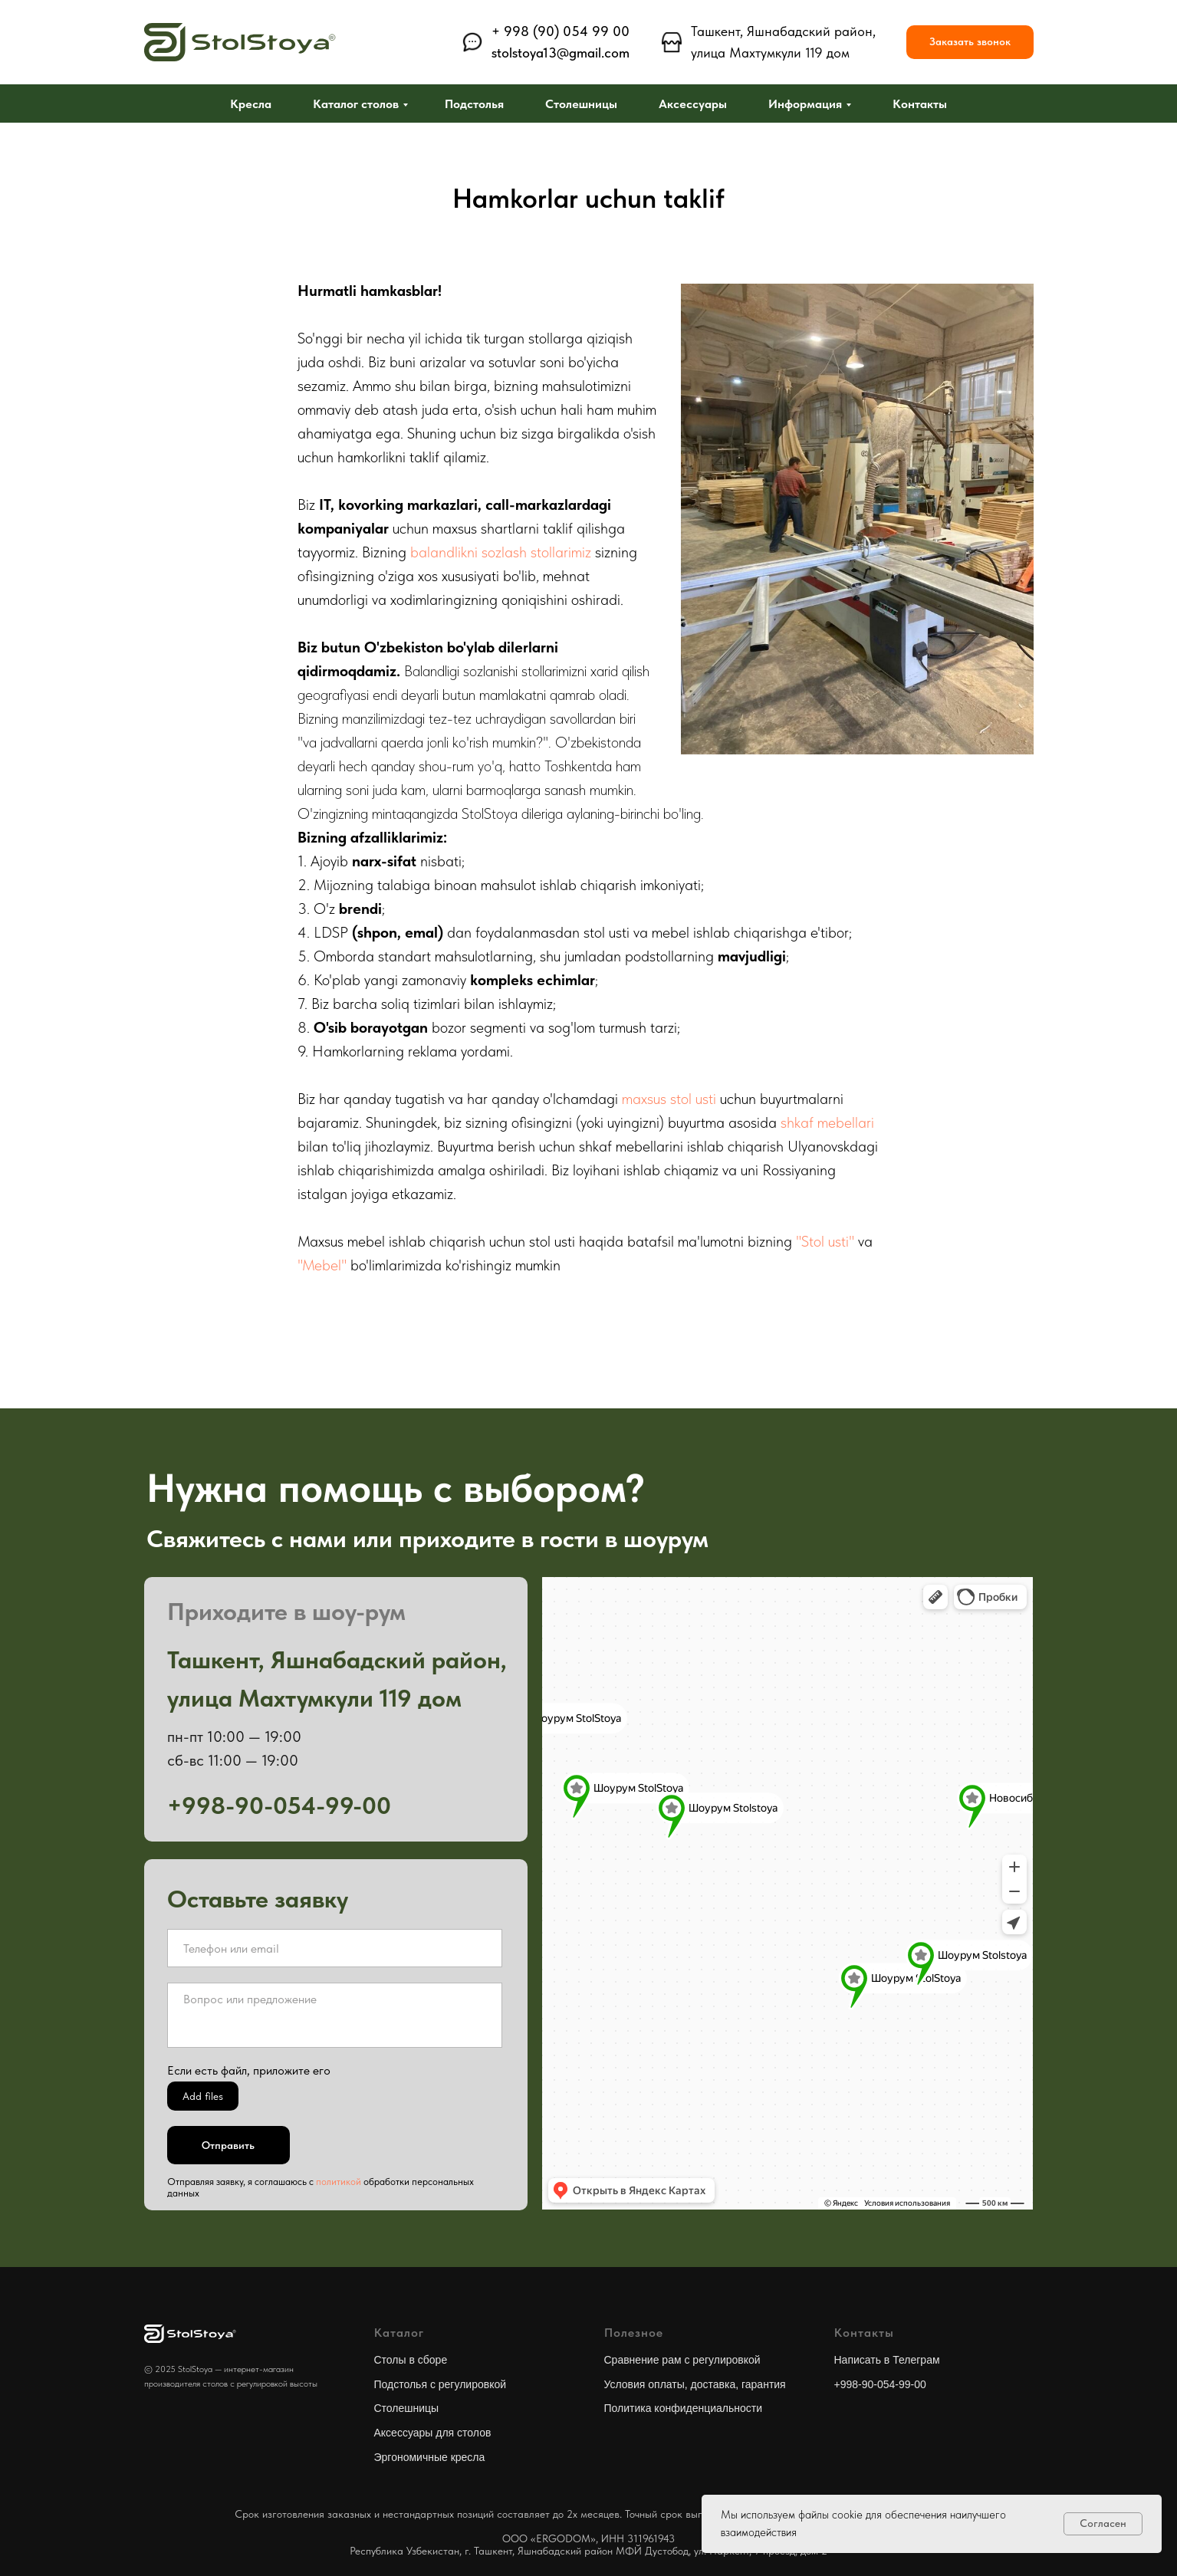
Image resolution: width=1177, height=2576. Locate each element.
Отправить (228, 2145)
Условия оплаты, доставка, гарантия (695, 2384)
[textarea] (334, 2015)
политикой (338, 2181)
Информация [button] (805, 104)
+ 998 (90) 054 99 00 (561, 31)
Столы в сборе (411, 2360)
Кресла (250, 104)
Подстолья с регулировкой (440, 2384)
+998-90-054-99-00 (880, 2384)
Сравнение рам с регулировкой (682, 2360)
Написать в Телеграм (887, 2360)
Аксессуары (693, 104)
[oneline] (334, 1948)
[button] (970, 42)
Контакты (920, 104)
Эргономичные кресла (429, 2457)
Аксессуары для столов (433, 2432)
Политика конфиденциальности (683, 2408)
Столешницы (581, 104)
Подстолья (474, 104)
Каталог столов (356, 104)
